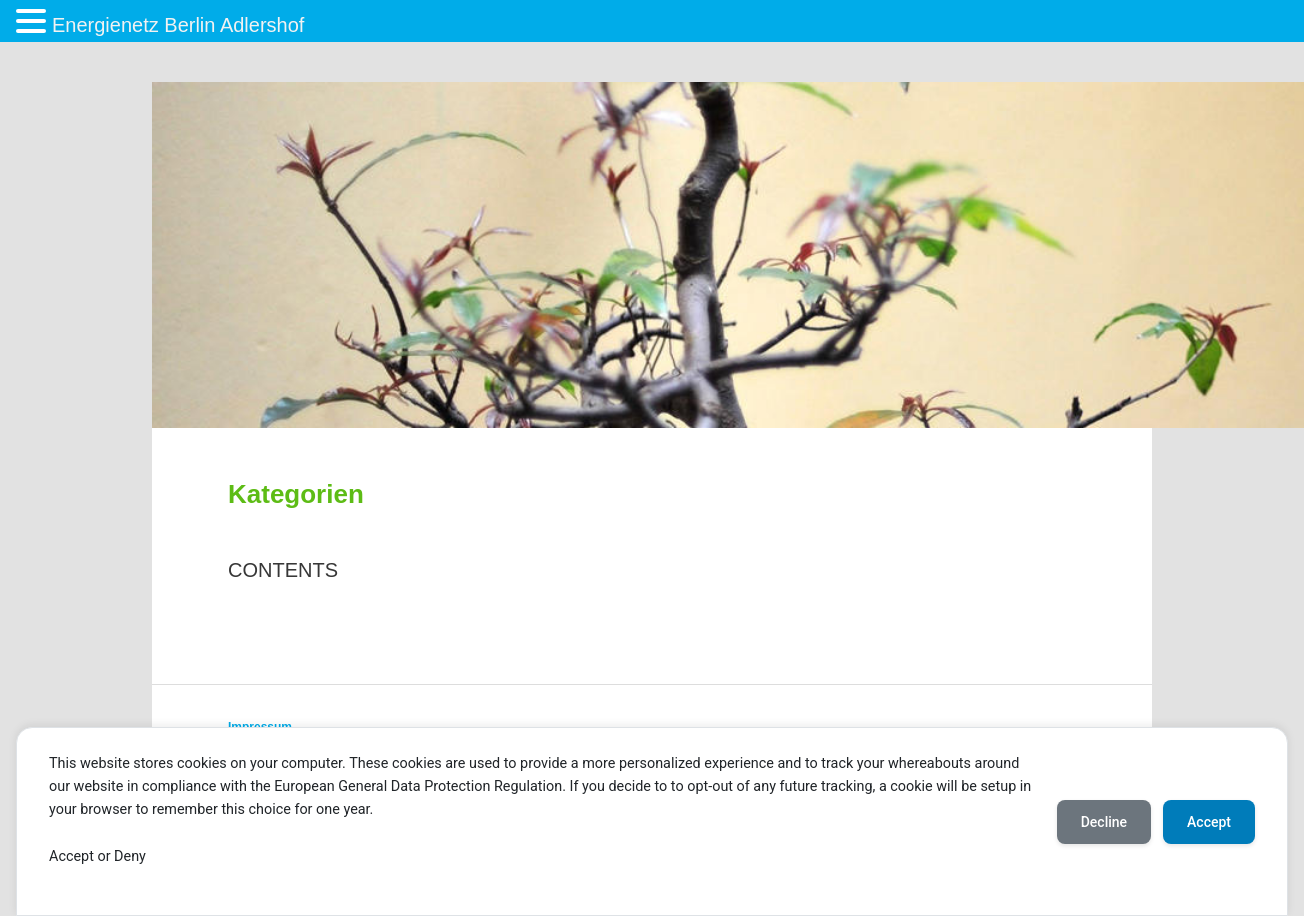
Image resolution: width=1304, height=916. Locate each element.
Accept (1209, 822)
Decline (1104, 822)
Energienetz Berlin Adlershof (178, 25)
